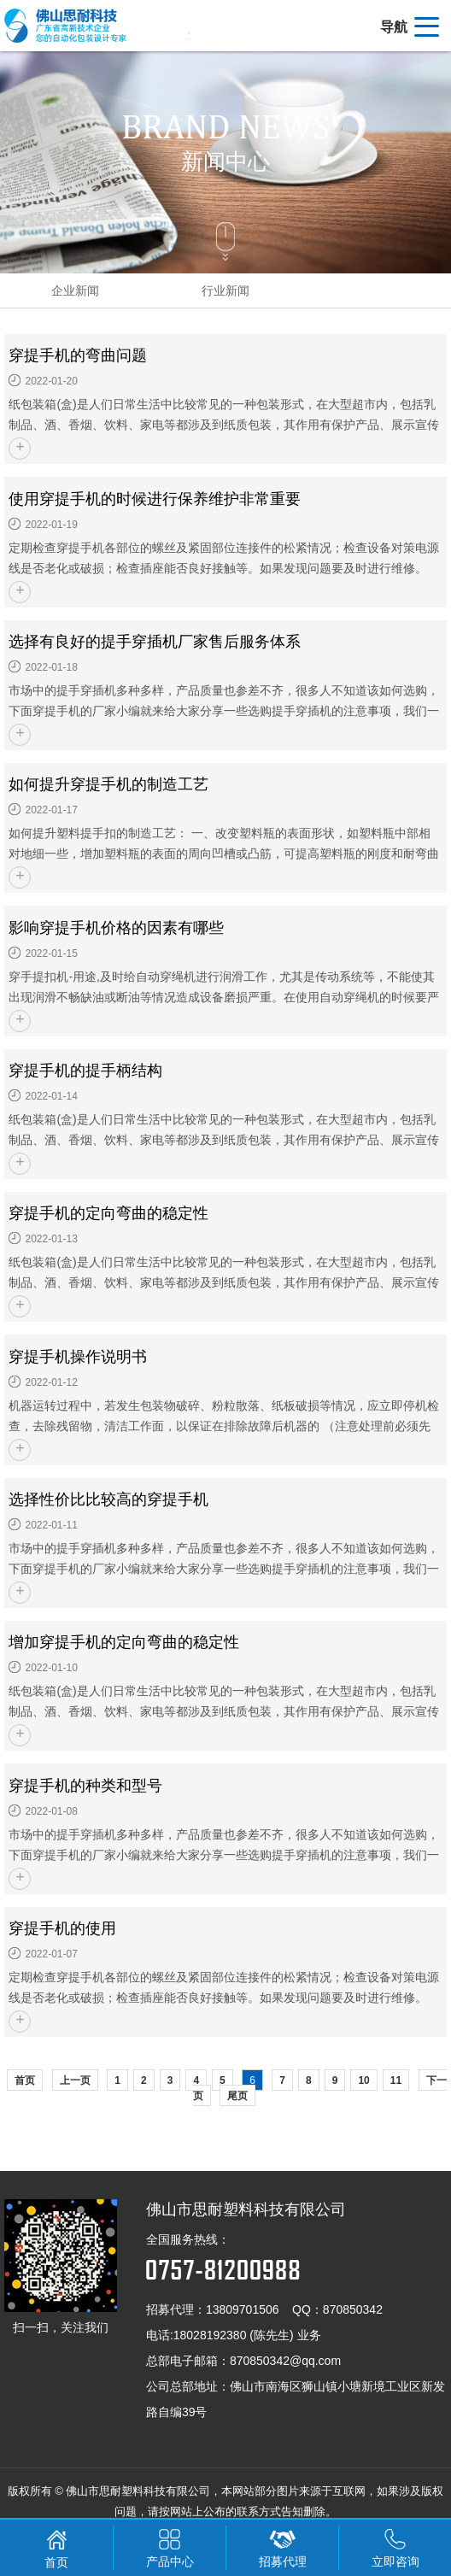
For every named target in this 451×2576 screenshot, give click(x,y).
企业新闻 (75, 290)
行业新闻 (225, 290)
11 (395, 2080)
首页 (25, 2080)
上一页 (75, 2080)
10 (363, 2080)
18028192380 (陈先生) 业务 (247, 2335)
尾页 (237, 2096)
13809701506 (242, 2309)
